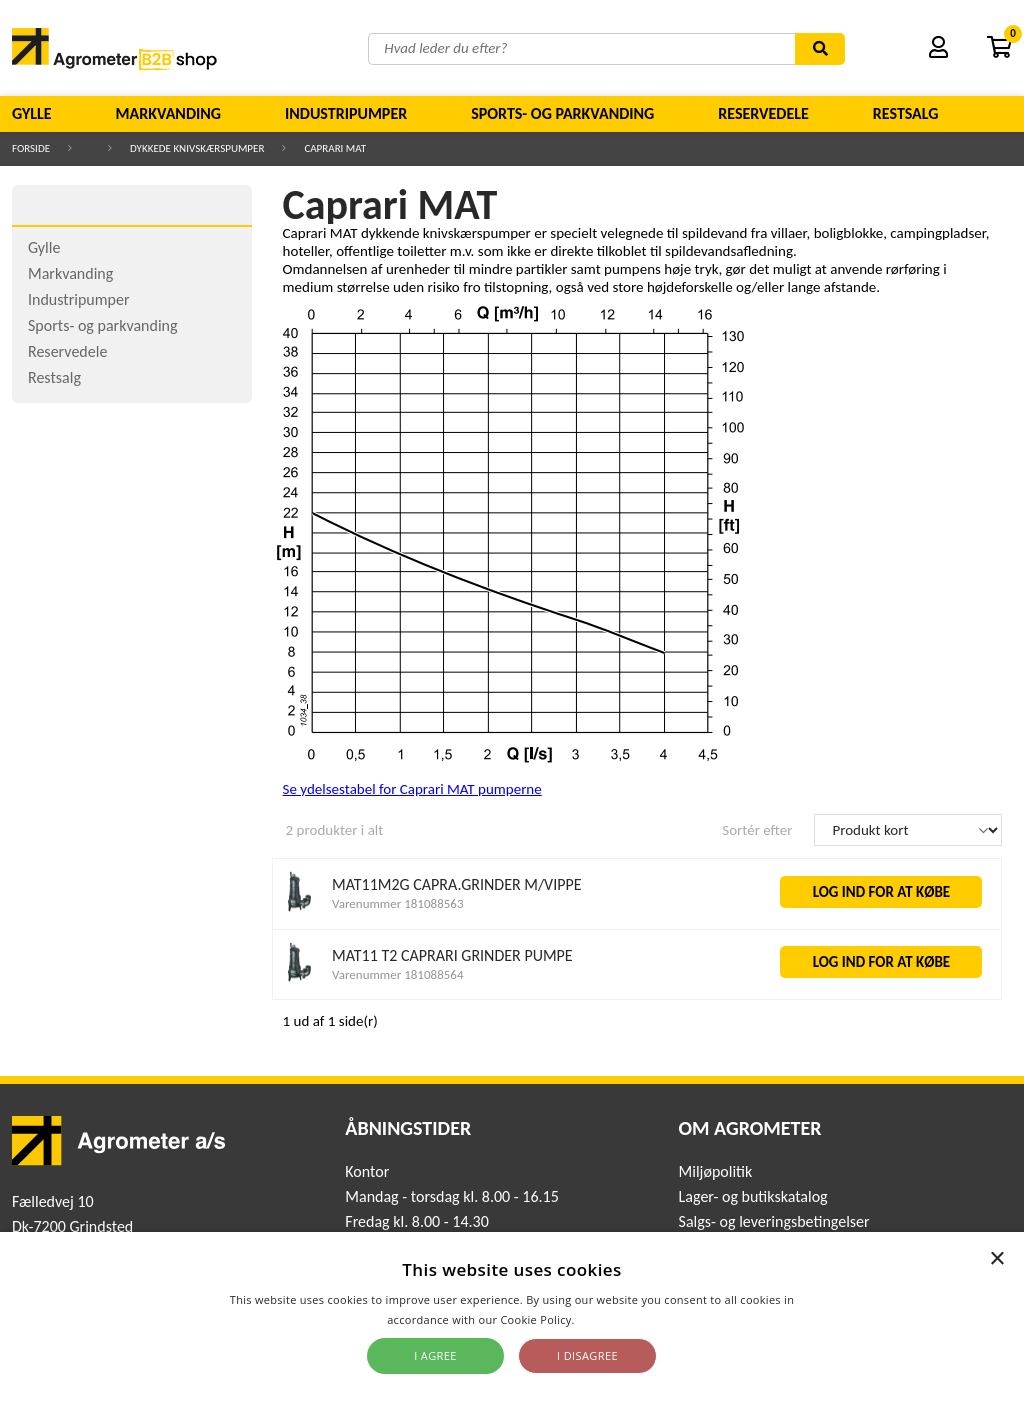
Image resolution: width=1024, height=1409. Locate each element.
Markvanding (168, 113)
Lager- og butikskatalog (753, 1196)
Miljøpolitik (716, 1171)
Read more (607, 1319)
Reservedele (763, 113)
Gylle (32, 113)
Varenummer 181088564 (397, 974)
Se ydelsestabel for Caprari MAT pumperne (412, 789)
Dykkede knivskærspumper (197, 148)
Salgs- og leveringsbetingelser (774, 1221)
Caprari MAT (335, 148)
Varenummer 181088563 (397, 903)
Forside (31, 148)
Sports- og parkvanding (562, 113)
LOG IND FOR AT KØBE (882, 892)
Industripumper (346, 113)
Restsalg (906, 113)
